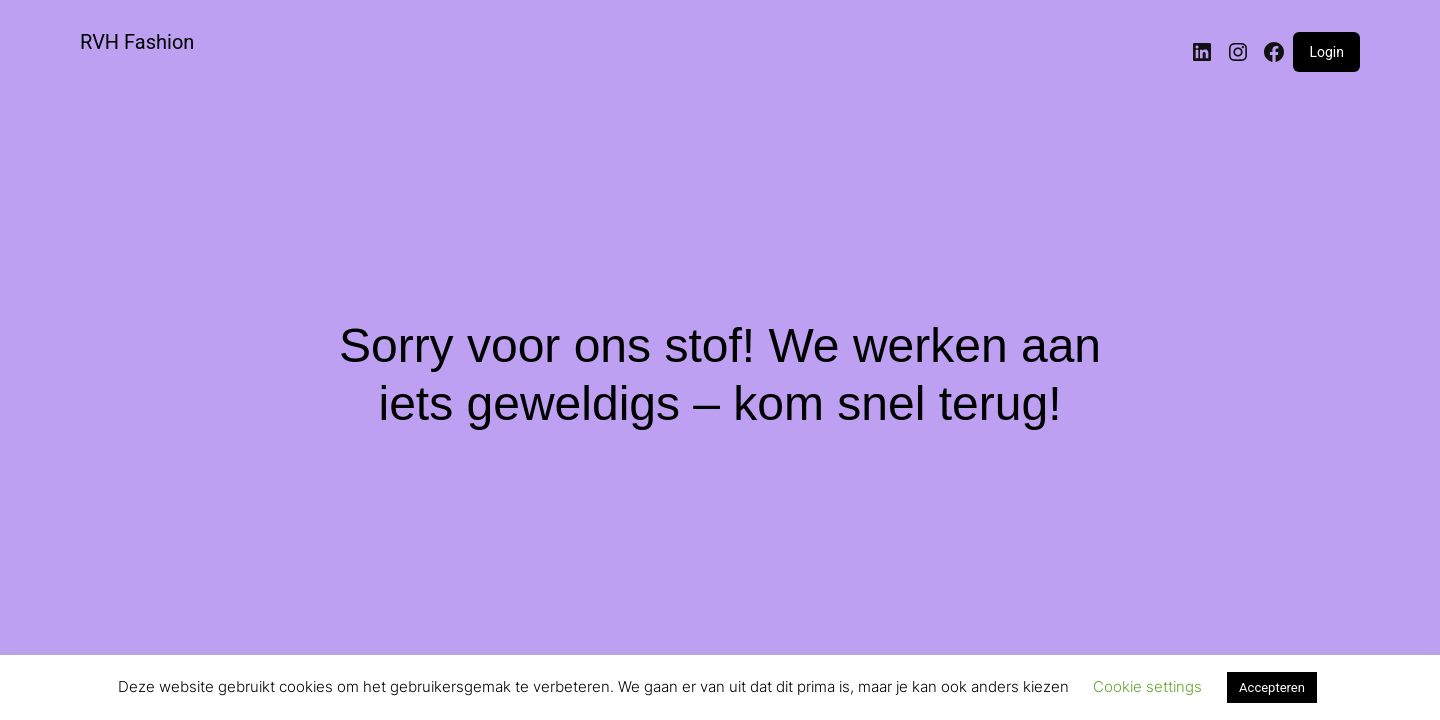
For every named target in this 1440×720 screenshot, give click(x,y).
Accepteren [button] (1272, 687)
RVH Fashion (137, 42)
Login (1326, 52)
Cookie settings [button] (1147, 686)
